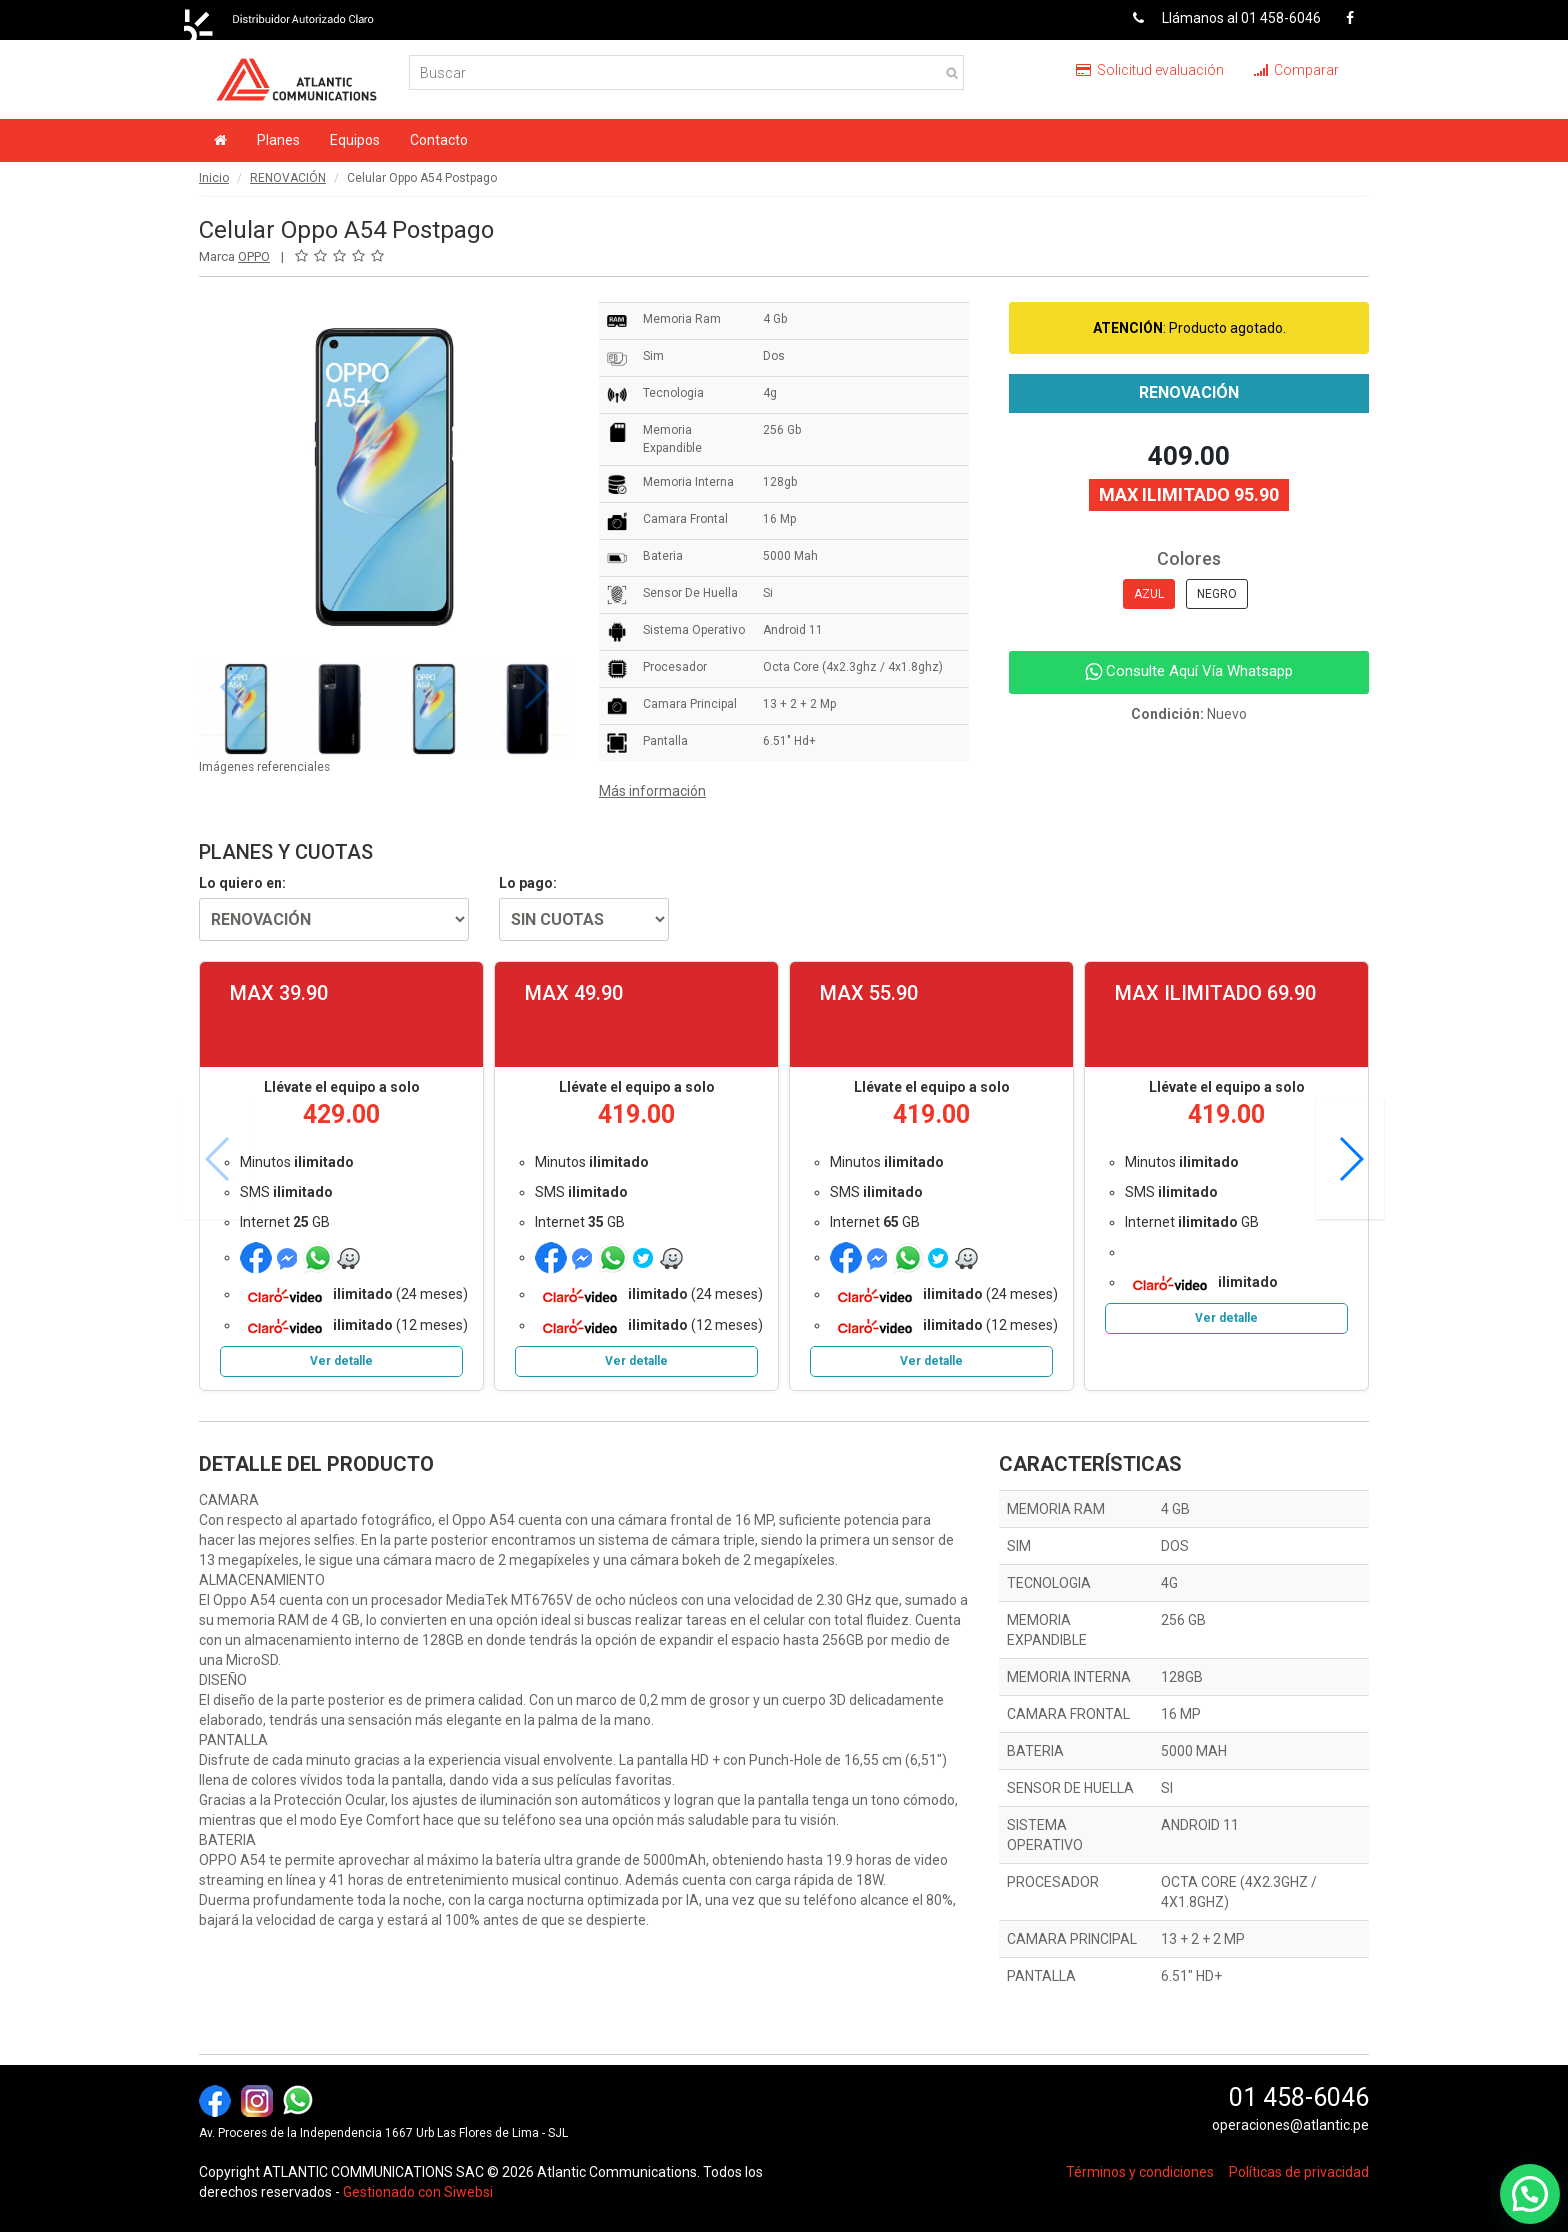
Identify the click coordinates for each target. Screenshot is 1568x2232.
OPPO (254, 256)
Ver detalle (341, 1361)
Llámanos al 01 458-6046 (1219, 18)
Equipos (355, 140)
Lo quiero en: (242, 883)
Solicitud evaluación (1150, 70)
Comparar (1296, 70)
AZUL (1149, 594)
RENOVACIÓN (288, 178)
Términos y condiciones (1140, 2172)
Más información (652, 791)
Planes (278, 140)
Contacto (439, 140)
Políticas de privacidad (1299, 2172)
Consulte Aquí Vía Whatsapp (1189, 671)
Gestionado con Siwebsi (418, 2192)
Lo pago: (528, 883)
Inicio (214, 178)
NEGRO (1217, 594)
